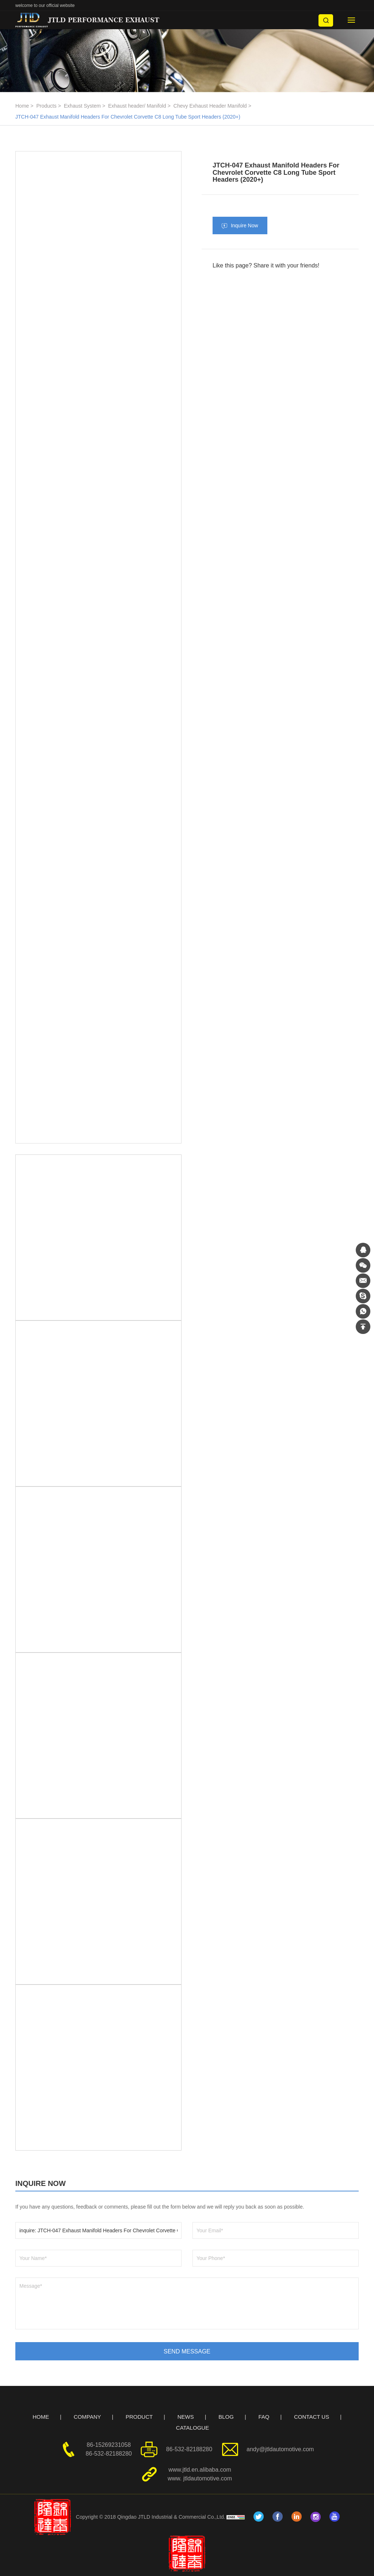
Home (22, 106)
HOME (41, 2417)
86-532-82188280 (109, 2453)
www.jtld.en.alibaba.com (199, 2470)
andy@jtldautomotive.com (280, 2449)
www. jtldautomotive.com (200, 2478)
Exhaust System (82, 106)
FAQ (263, 2417)
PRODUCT (139, 2417)
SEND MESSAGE (187, 2351)
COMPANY (87, 2417)
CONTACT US (311, 2417)
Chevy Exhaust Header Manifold (210, 106)
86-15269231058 (109, 2445)
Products (46, 106)
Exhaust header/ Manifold (137, 106)
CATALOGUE (192, 2428)
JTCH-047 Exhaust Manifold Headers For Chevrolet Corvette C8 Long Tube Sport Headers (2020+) (127, 117)
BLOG (226, 2417)
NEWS (186, 2417)
